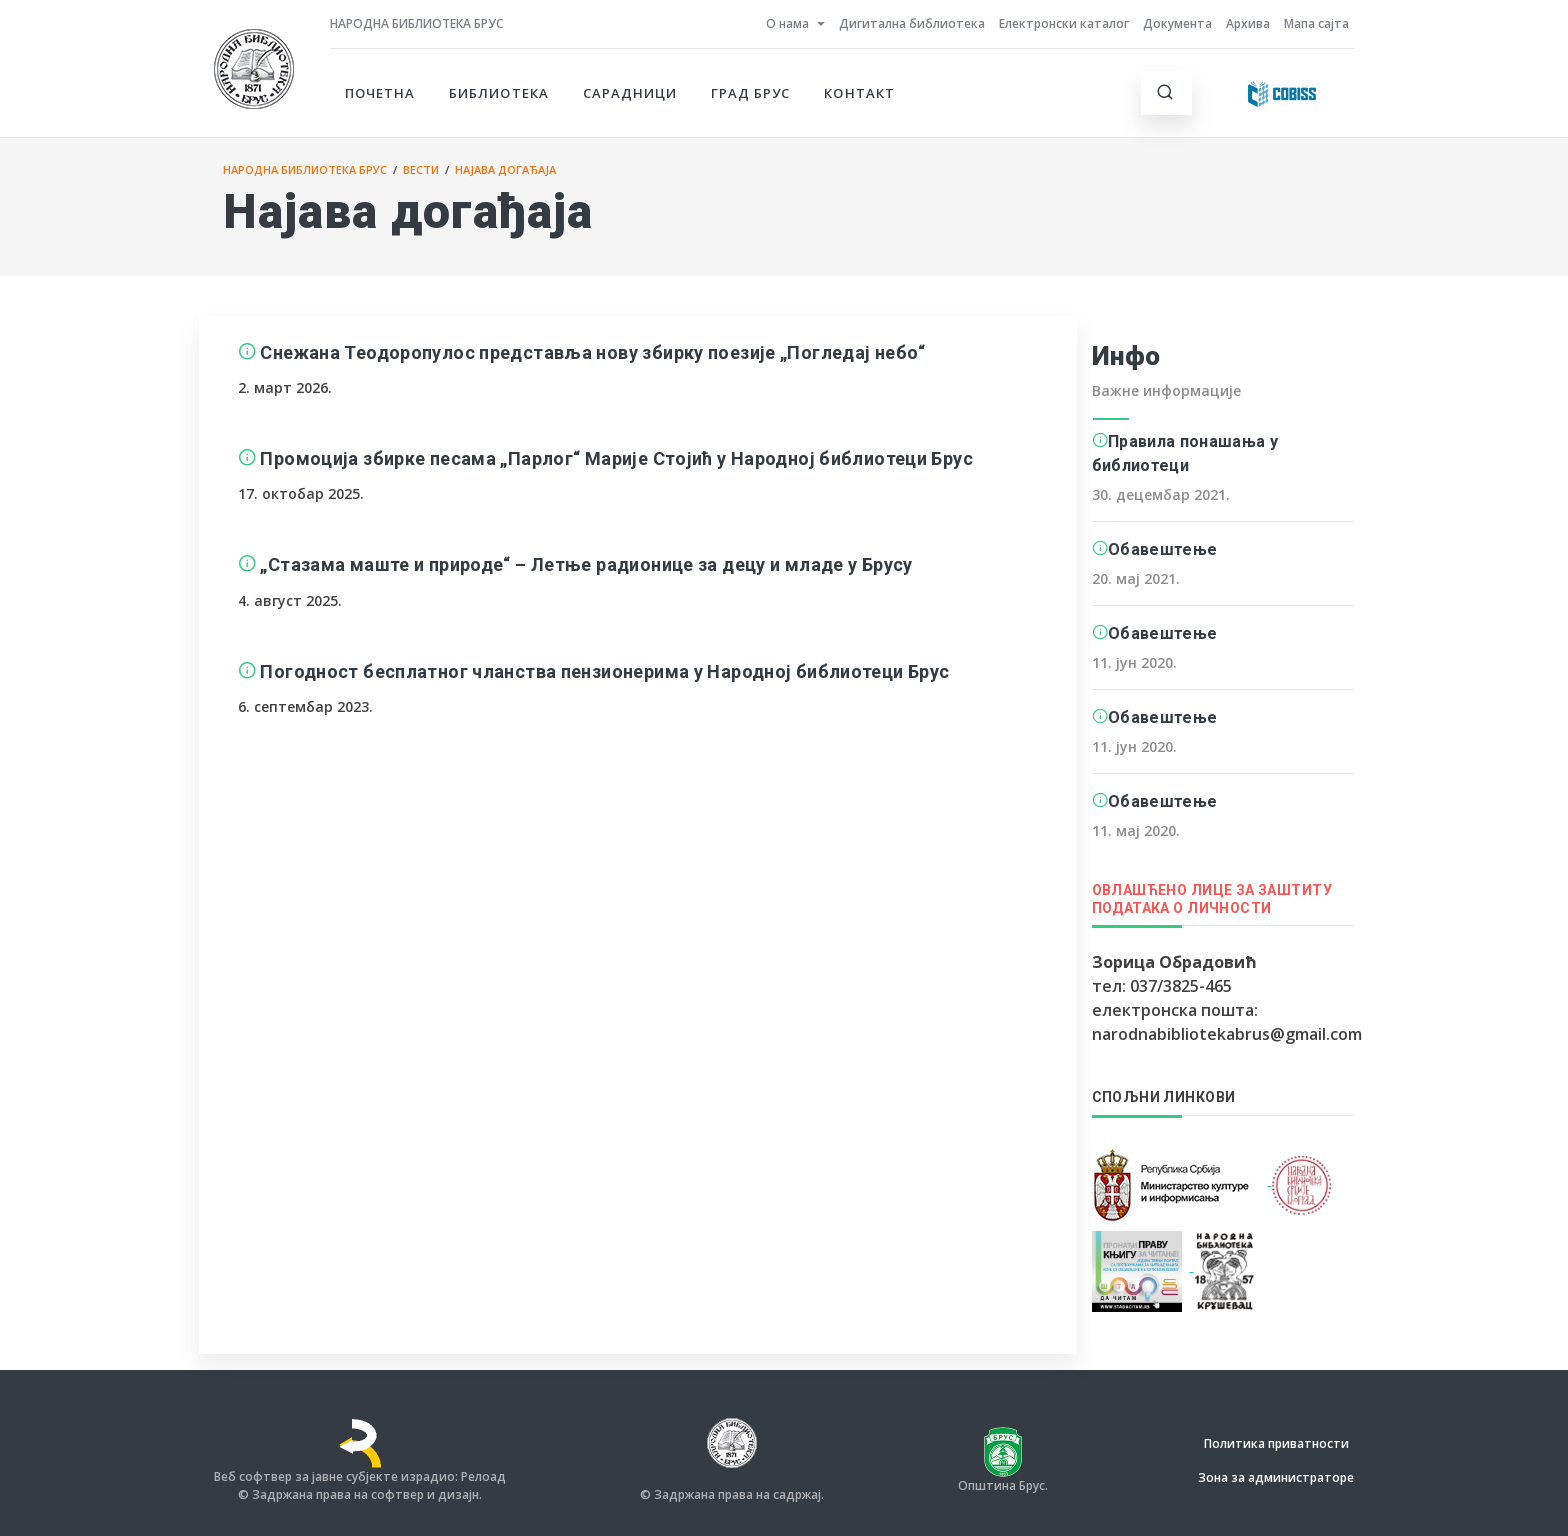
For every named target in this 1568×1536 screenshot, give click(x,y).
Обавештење (1162, 549)
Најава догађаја (505, 169)
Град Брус (750, 93)
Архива (1248, 23)
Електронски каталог (1064, 23)
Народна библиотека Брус (416, 23)
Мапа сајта (1316, 23)
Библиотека (498, 93)
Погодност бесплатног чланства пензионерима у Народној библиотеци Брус (604, 671)
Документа (1177, 23)
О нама (787, 23)
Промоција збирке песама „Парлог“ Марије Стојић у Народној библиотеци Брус (616, 458)
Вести (421, 169)
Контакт (859, 93)
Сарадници (630, 93)
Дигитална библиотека (912, 23)
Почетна (380, 93)
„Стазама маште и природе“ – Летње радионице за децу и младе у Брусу (586, 564)
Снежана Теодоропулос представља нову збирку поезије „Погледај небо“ (592, 352)
